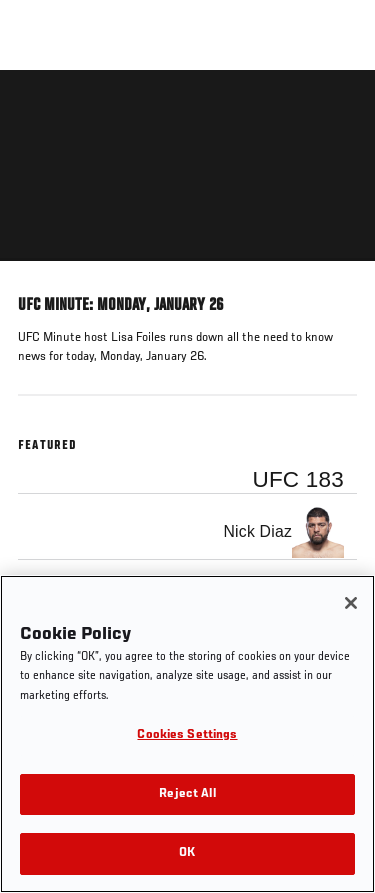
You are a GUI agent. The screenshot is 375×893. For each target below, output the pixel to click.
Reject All (187, 794)
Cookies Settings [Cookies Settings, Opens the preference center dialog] (187, 735)
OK (187, 853)
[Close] (351, 603)
